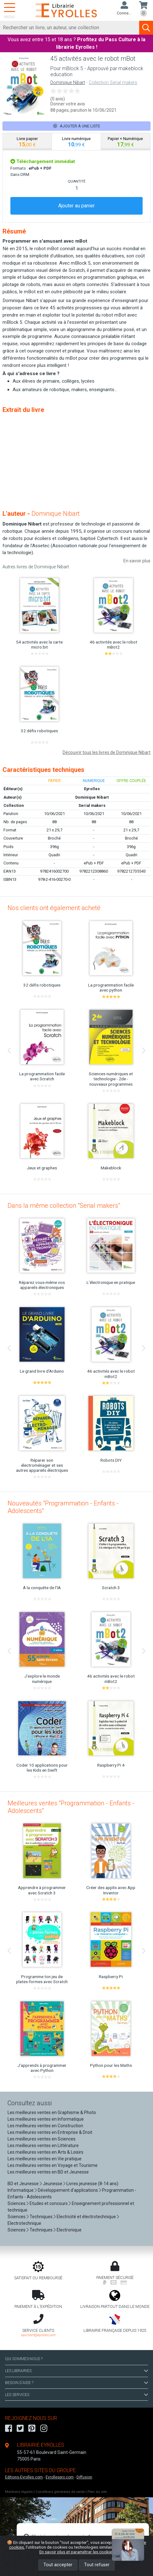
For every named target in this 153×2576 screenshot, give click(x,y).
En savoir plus (136, 560)
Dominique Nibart (67, 82)
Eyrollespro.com (60, 2477)
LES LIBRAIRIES (76, 2371)
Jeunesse (52, 2183)
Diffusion (84, 2477)
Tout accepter (57, 2565)
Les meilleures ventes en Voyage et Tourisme (53, 2165)
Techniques (41, 2216)
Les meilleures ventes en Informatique (46, 2119)
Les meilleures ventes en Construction (45, 2125)
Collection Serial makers (113, 82)
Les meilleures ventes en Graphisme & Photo (52, 2112)
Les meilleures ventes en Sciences (42, 2138)
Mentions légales (19, 2492)
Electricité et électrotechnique (86, 2216)
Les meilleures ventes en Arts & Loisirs (45, 2152)
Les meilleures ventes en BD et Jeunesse (48, 2171)
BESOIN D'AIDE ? (76, 2383)
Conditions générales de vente (60, 2492)
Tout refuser (97, 2565)
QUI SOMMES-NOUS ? (23, 2359)
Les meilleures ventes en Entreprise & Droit (50, 2132)
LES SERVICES (76, 2395)
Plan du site (97, 2492)
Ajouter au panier (76, 206)
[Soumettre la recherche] (146, 28)
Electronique (69, 2229)
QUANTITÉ (76, 181)
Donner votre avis (67, 103)
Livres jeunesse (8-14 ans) (92, 2183)
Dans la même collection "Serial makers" (64, 1205)
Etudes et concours (49, 2203)
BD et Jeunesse (23, 2183)
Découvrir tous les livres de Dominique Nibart (106, 752)
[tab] (27, 141)
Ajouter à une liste (76, 126)
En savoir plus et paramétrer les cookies (76, 2551)
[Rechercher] (69, 28)
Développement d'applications (68, 2190)
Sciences (17, 2203)
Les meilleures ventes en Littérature (43, 2145)
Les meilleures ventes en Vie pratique (45, 2158)
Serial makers (91, 805)
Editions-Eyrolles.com (24, 2477)
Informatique (21, 2190)
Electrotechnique (24, 2223)
